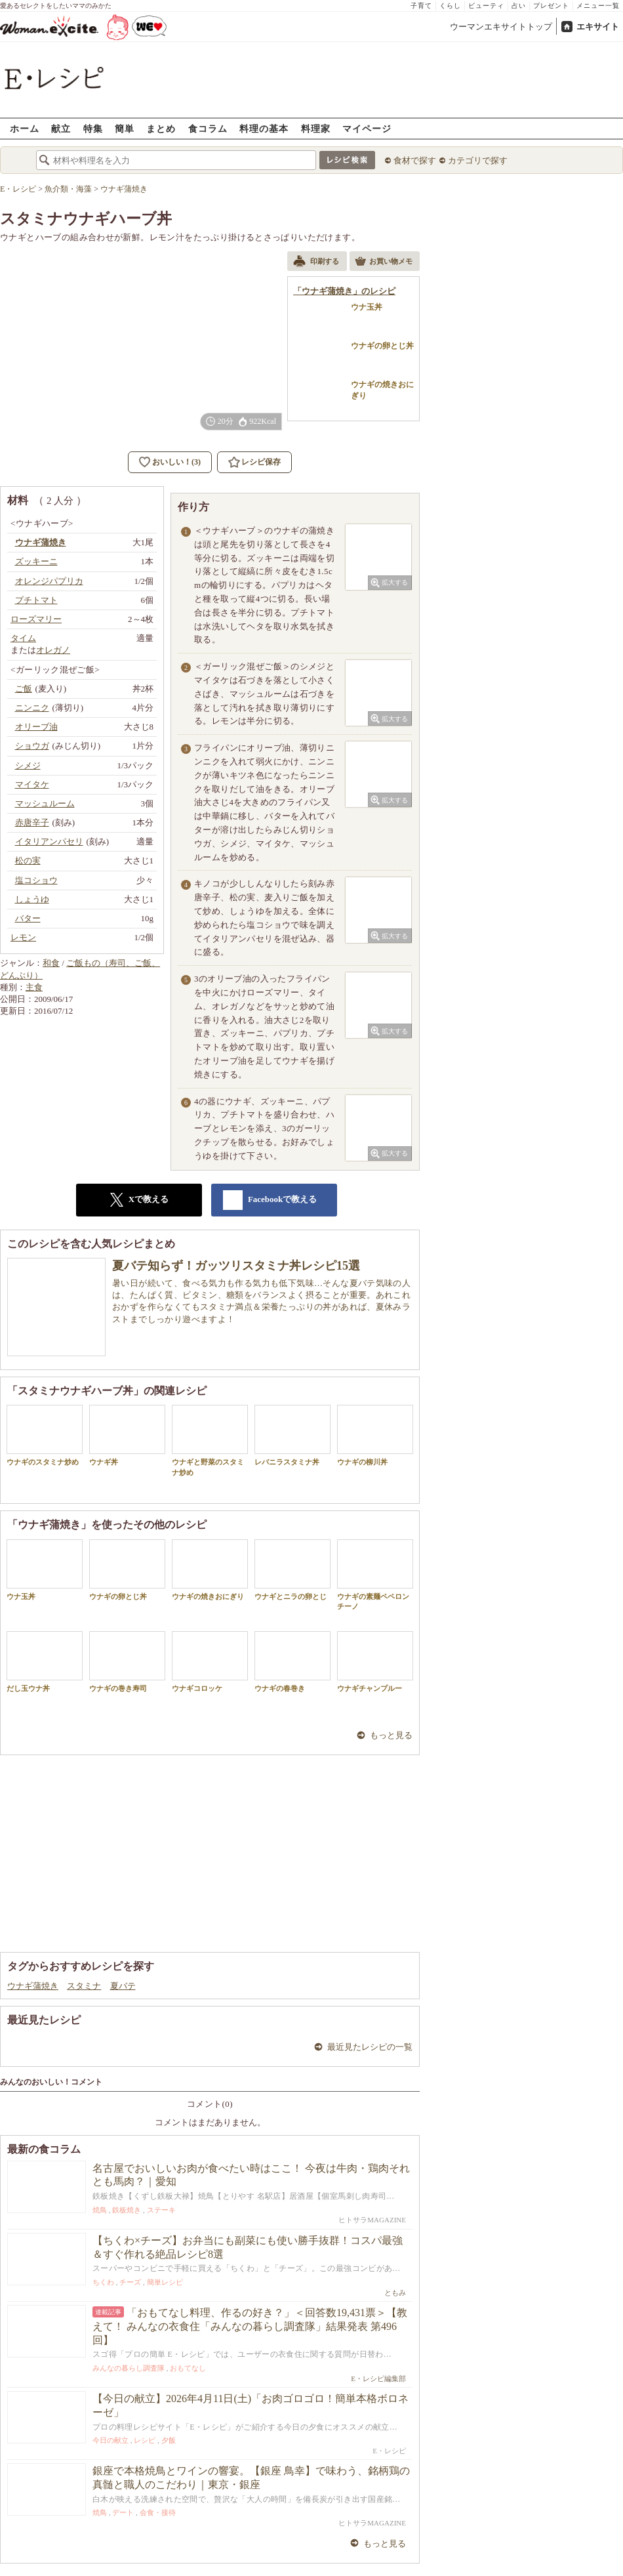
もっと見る (391, 1735)
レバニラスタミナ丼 (292, 1435)
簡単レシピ (165, 2282)
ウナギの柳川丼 (375, 1435)
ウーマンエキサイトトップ (501, 26)
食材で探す (414, 160)
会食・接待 (158, 2512)
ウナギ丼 (127, 1435)
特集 (93, 128)
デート (123, 2512)
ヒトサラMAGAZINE (372, 2220)
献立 (61, 128)
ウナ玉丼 (45, 1569)
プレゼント (551, 5)
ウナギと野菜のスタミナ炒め (210, 1440)
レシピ (144, 2440)
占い (519, 5)
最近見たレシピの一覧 (369, 2047)
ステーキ (161, 2210)
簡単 (124, 128)
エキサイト (597, 26)
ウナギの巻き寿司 (127, 1661)
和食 (51, 963)
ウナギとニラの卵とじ (292, 1569)
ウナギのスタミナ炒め (45, 1435)
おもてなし (188, 2368)
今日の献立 (110, 2440)
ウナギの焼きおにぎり (210, 1569)
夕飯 (168, 2440)
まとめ (161, 128)
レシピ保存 (261, 462)
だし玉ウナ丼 (45, 1661)
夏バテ (123, 1986)
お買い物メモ (383, 262)
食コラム (208, 128)
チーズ (130, 2282)
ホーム (24, 128)
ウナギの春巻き (292, 1661)
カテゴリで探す (478, 160)
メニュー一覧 (598, 5)
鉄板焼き (126, 2210)
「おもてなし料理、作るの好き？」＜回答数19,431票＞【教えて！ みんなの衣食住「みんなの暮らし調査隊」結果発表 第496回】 (249, 2326)
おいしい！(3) (176, 462)
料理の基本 (264, 128)
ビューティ (486, 5)
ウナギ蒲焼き (32, 1986)
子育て (421, 5)
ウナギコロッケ (210, 1661)
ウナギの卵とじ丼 (127, 1569)
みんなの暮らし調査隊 (128, 2368)
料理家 (316, 128)
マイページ (367, 128)
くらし (450, 5)
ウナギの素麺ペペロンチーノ (375, 1574)
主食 (34, 987)
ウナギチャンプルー (375, 1661)
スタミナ (84, 1986)
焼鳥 (99, 2210)
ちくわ (103, 2282)
